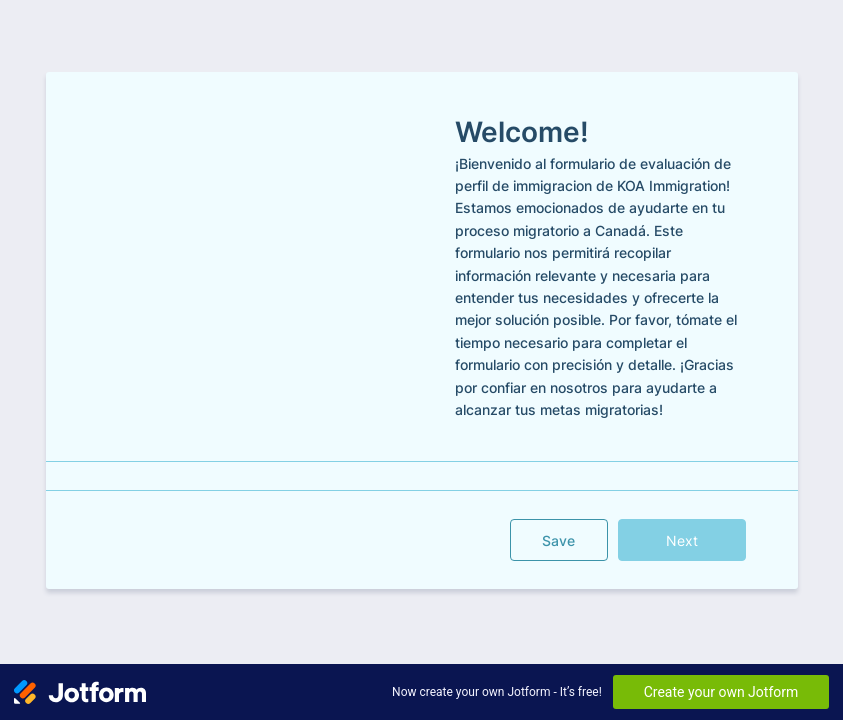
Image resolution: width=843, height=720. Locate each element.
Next (682, 540)
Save (558, 540)
